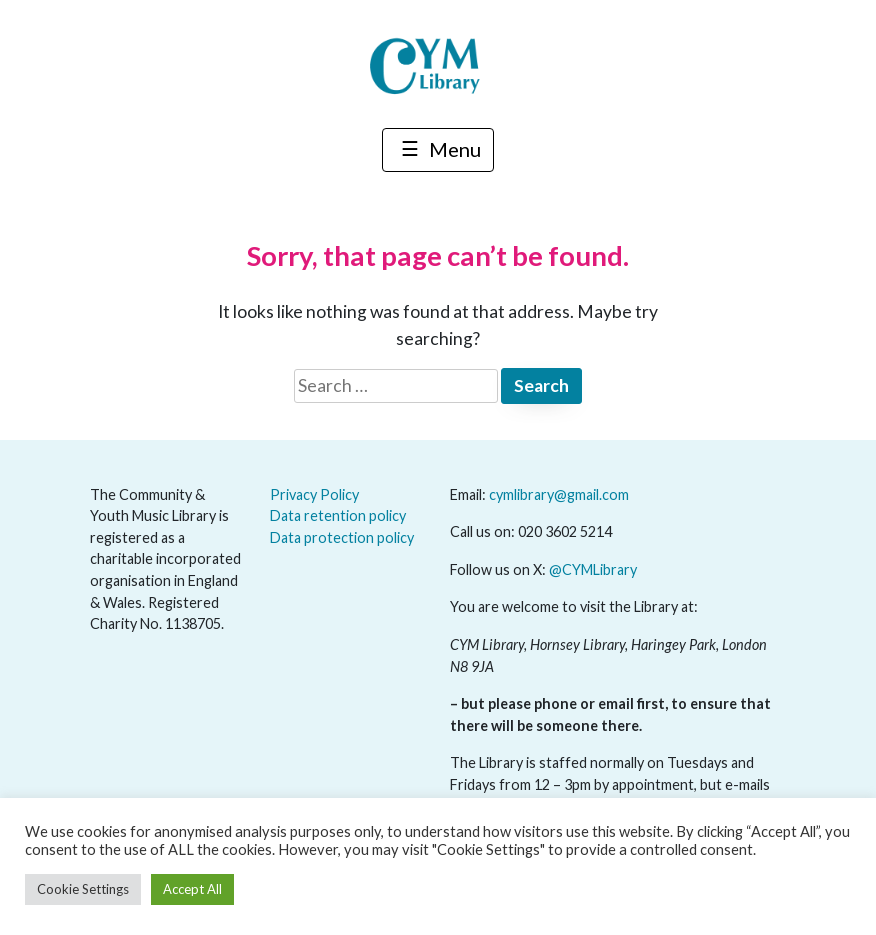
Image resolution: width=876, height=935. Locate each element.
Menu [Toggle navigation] (438, 151)
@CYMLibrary (593, 569)
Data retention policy (338, 515)
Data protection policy (342, 537)
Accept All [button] (192, 889)
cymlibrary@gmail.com (559, 494)
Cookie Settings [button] (83, 889)
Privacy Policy (314, 494)
